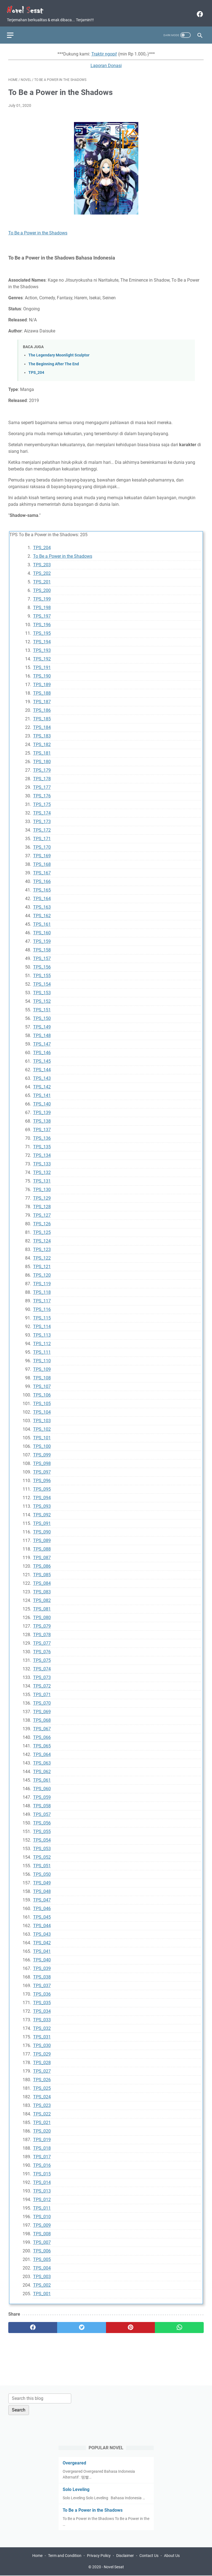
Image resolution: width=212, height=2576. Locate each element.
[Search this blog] (39, 2398)
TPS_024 (42, 2093)
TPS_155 (42, 972)
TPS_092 (42, 1511)
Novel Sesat (114, 2567)
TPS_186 (42, 707)
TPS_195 (42, 630)
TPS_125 (42, 1229)
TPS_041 (42, 1948)
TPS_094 (42, 1494)
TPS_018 (42, 2144)
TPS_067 (42, 1725)
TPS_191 (42, 664)
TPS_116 (42, 1306)
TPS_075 (42, 1657)
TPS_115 (42, 1314)
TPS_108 (42, 1374)
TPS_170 (42, 844)
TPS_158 (42, 946)
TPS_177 (42, 784)
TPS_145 (42, 1057)
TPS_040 (42, 1956)
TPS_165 (42, 886)
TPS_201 (42, 578)
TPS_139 (42, 1109)
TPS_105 (42, 1400)
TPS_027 (42, 2067)
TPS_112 (42, 1340)
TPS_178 (42, 775)
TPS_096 (42, 1477)
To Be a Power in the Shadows (37, 229)
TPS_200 (42, 587)
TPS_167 (42, 869)
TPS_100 (42, 1443)
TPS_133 (42, 1160)
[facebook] (198, 11)
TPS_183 (42, 732)
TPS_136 (42, 1135)
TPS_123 (42, 1246)
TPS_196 (42, 621)
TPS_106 (42, 1391)
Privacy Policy (99, 2556)
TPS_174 (42, 809)
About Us (172, 2556)
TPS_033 (42, 2016)
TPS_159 (42, 938)
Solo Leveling (76, 2489)
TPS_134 (42, 1152)
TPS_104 (42, 1408)
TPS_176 (42, 792)
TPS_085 (42, 1571)
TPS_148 (42, 1032)
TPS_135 (42, 1143)
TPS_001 (42, 2290)
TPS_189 (42, 681)
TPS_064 (42, 1751)
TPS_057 (42, 1811)
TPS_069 (42, 1708)
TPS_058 (42, 1802)
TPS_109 (42, 1366)
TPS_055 (42, 1828)
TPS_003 (42, 2273)
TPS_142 (42, 1083)
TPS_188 (42, 689)
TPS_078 (42, 1631)
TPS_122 (42, 1254)
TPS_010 (42, 2213)
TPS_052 (42, 1853)
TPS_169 (42, 852)
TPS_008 (42, 2230)
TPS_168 (42, 861)
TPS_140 (42, 1100)
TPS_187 (42, 698)
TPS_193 (42, 647)
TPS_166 (42, 878)
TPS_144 (42, 1066)
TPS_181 (42, 749)
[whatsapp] (179, 2324)
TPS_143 (42, 1075)
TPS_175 (42, 801)
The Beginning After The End (53, 360)
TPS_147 (42, 1040)
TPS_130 (42, 1186)
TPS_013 (42, 2187)
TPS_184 (42, 724)
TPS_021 (42, 2119)
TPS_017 (42, 2153)
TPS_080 (42, 1614)
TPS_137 (42, 1126)
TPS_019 (42, 2136)
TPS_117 (42, 1297)
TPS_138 (42, 1117)
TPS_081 (42, 1605)
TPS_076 (42, 1648)
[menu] (15, 30)
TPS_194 (42, 638)
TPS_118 (42, 1289)
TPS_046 (42, 1905)
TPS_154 (42, 980)
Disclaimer (125, 2556)
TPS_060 (42, 1785)
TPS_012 (42, 2196)
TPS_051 (42, 1862)
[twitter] (81, 2324)
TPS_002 (42, 2281)
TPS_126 (42, 1220)
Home (37, 2556)
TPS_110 (42, 1357)
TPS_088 (42, 1545)
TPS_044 (42, 1922)
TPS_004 (42, 2264)
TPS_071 (42, 1691)
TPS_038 (42, 1973)
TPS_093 (42, 1503)
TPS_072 (42, 1682)
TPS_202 (42, 570)
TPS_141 (42, 1092)
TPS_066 (42, 1734)
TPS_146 (42, 1049)
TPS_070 (42, 1699)
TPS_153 (42, 989)
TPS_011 (42, 2204)
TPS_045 (42, 1913)
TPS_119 (42, 1280)
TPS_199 (42, 595)
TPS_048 (42, 1888)
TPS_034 (42, 2008)
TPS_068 (42, 1717)
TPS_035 (42, 1999)
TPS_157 (42, 955)
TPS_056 (42, 1819)
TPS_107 (42, 1383)
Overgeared (74, 2462)
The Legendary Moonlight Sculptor (58, 352)
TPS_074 (42, 1665)
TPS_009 (42, 2222)
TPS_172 (42, 826)
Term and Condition (64, 2556)
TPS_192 (42, 655)
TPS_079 (42, 1622)
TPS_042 (42, 1939)
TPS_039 (42, 1965)
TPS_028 (42, 2059)
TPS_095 (42, 1485)
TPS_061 (42, 1776)
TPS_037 (42, 1982)
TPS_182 (42, 741)
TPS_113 (42, 1331)
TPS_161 (42, 921)
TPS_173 (42, 818)
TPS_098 (42, 1460)
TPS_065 (42, 1742)
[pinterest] (130, 2324)
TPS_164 (42, 895)
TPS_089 (42, 1537)
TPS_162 (42, 912)
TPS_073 (42, 1674)
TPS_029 (42, 2050)
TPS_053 (42, 1845)
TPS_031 (42, 2033)
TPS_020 (42, 2127)
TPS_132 (42, 1169)
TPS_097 (42, 1468)
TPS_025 (42, 2085)
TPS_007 (42, 2239)
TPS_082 (42, 1597)
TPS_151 (42, 1006)
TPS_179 (42, 766)
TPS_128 (42, 1203)
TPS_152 (42, 998)
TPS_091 (42, 1520)
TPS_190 (42, 672)
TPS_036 (42, 1990)
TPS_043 (42, 1931)
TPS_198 (42, 604)
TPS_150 (42, 1015)
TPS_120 (42, 1271)
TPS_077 (42, 1640)
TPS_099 (42, 1451)
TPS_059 (42, 1794)
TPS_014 (42, 2179)
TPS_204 (36, 369)
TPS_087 (42, 1554)
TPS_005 (42, 2256)
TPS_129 (42, 1194)
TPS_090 (42, 1528)
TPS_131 (42, 1177)
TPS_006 (42, 2247)
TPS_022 (42, 2110)
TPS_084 (42, 1580)
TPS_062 (42, 1768)
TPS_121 (42, 1263)
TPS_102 (42, 1426)
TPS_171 (42, 835)
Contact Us (148, 2556)
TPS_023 (42, 2102)
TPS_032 (42, 2025)
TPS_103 (42, 1417)
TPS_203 (42, 561)
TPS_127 (42, 1212)
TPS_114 (42, 1323)
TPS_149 (42, 1023)
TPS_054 (42, 1836)
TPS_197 (42, 612)
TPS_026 (42, 2076)
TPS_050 (42, 1871)
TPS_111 (42, 1349)
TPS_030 (42, 2042)
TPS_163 (42, 903)
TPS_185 (42, 715)
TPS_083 (42, 1588)
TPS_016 (42, 2162)
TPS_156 (42, 963)
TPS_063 (42, 1759)
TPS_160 (42, 929)
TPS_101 (42, 1434)
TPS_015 (42, 2170)
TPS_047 (42, 1896)
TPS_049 (42, 1879)
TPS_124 (42, 1237)
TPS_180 (42, 758)
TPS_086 (42, 1562)
